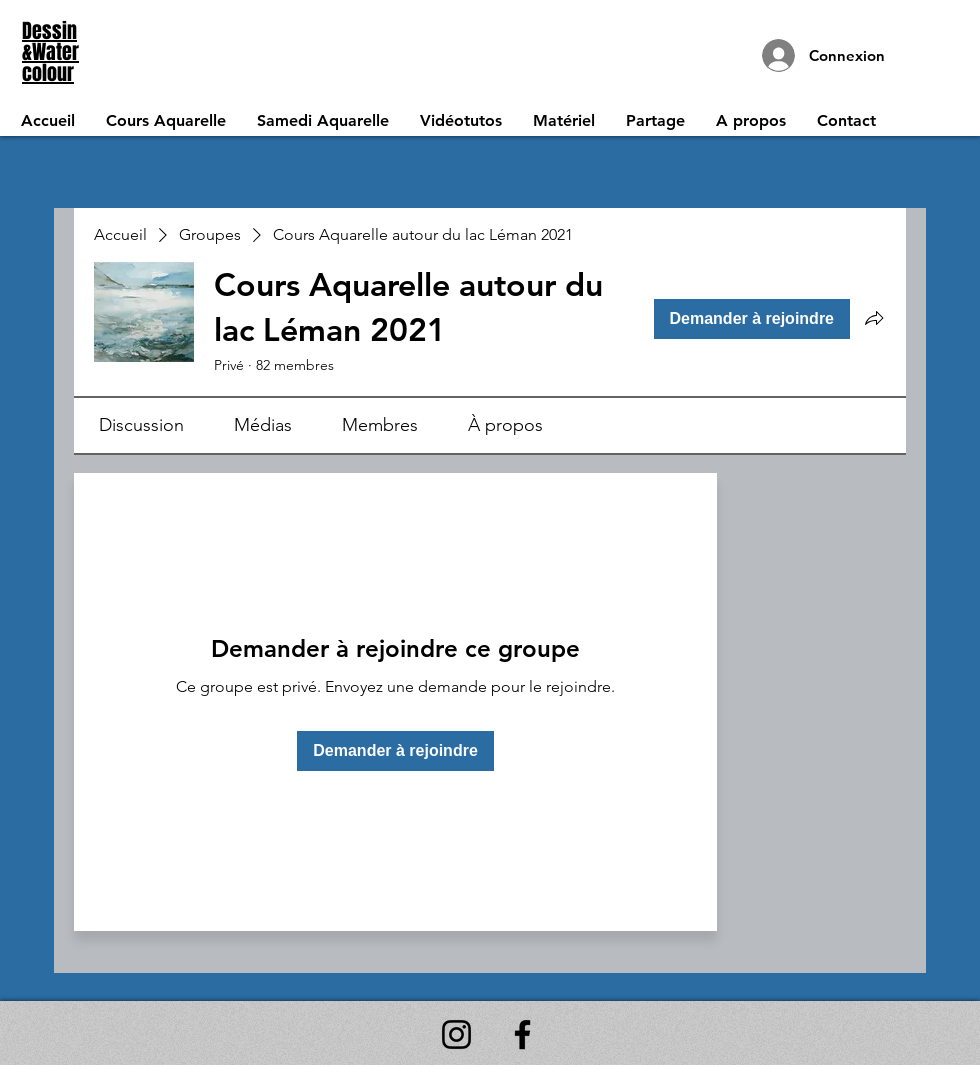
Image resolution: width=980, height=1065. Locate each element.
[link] (141, 425)
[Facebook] (522, 1034)
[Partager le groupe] (874, 318)
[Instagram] (456, 1034)
